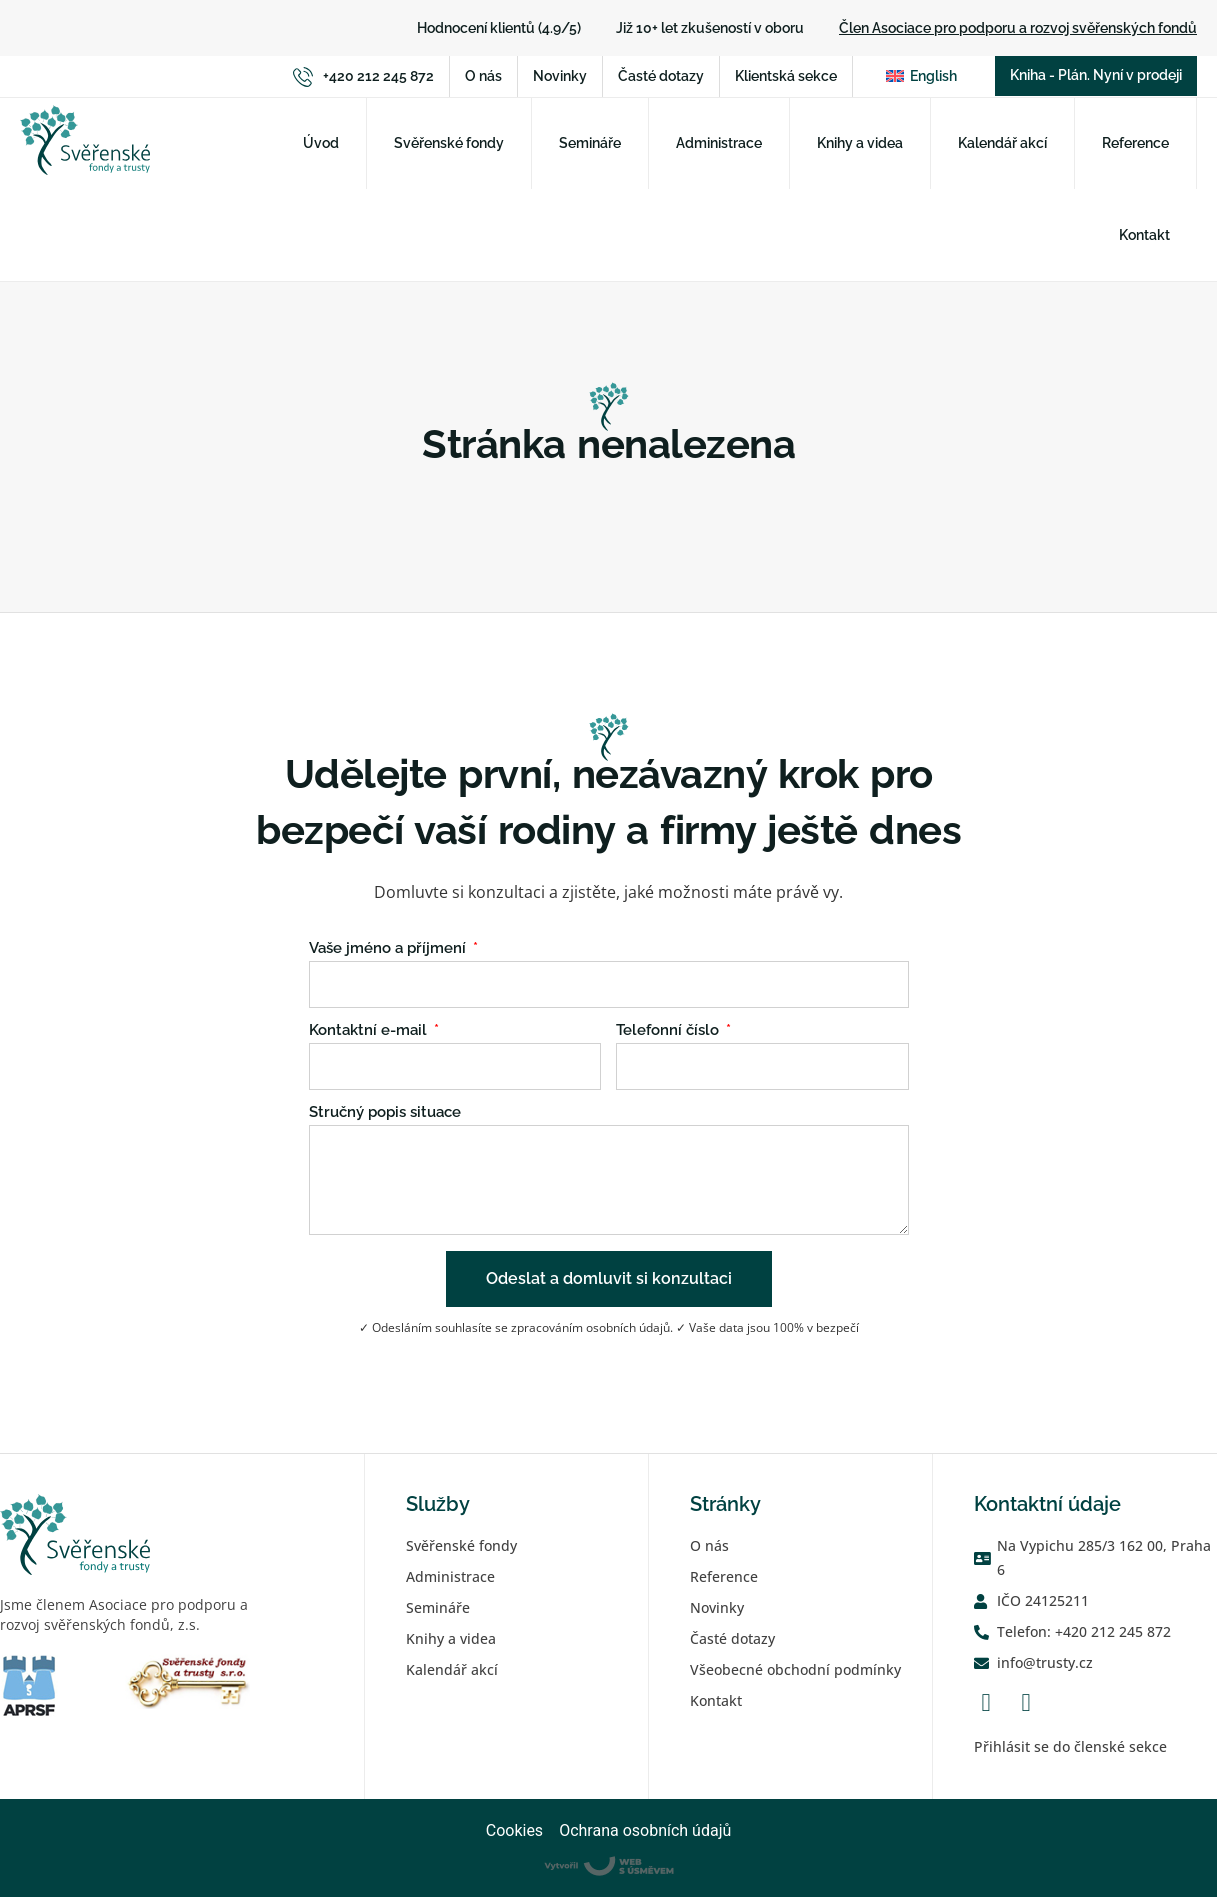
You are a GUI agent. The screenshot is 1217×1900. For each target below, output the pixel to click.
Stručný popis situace (385, 1116)
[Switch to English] (921, 78)
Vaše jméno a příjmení (389, 952)
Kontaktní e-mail (370, 1034)
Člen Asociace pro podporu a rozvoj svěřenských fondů (1018, 28)
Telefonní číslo (669, 1034)
